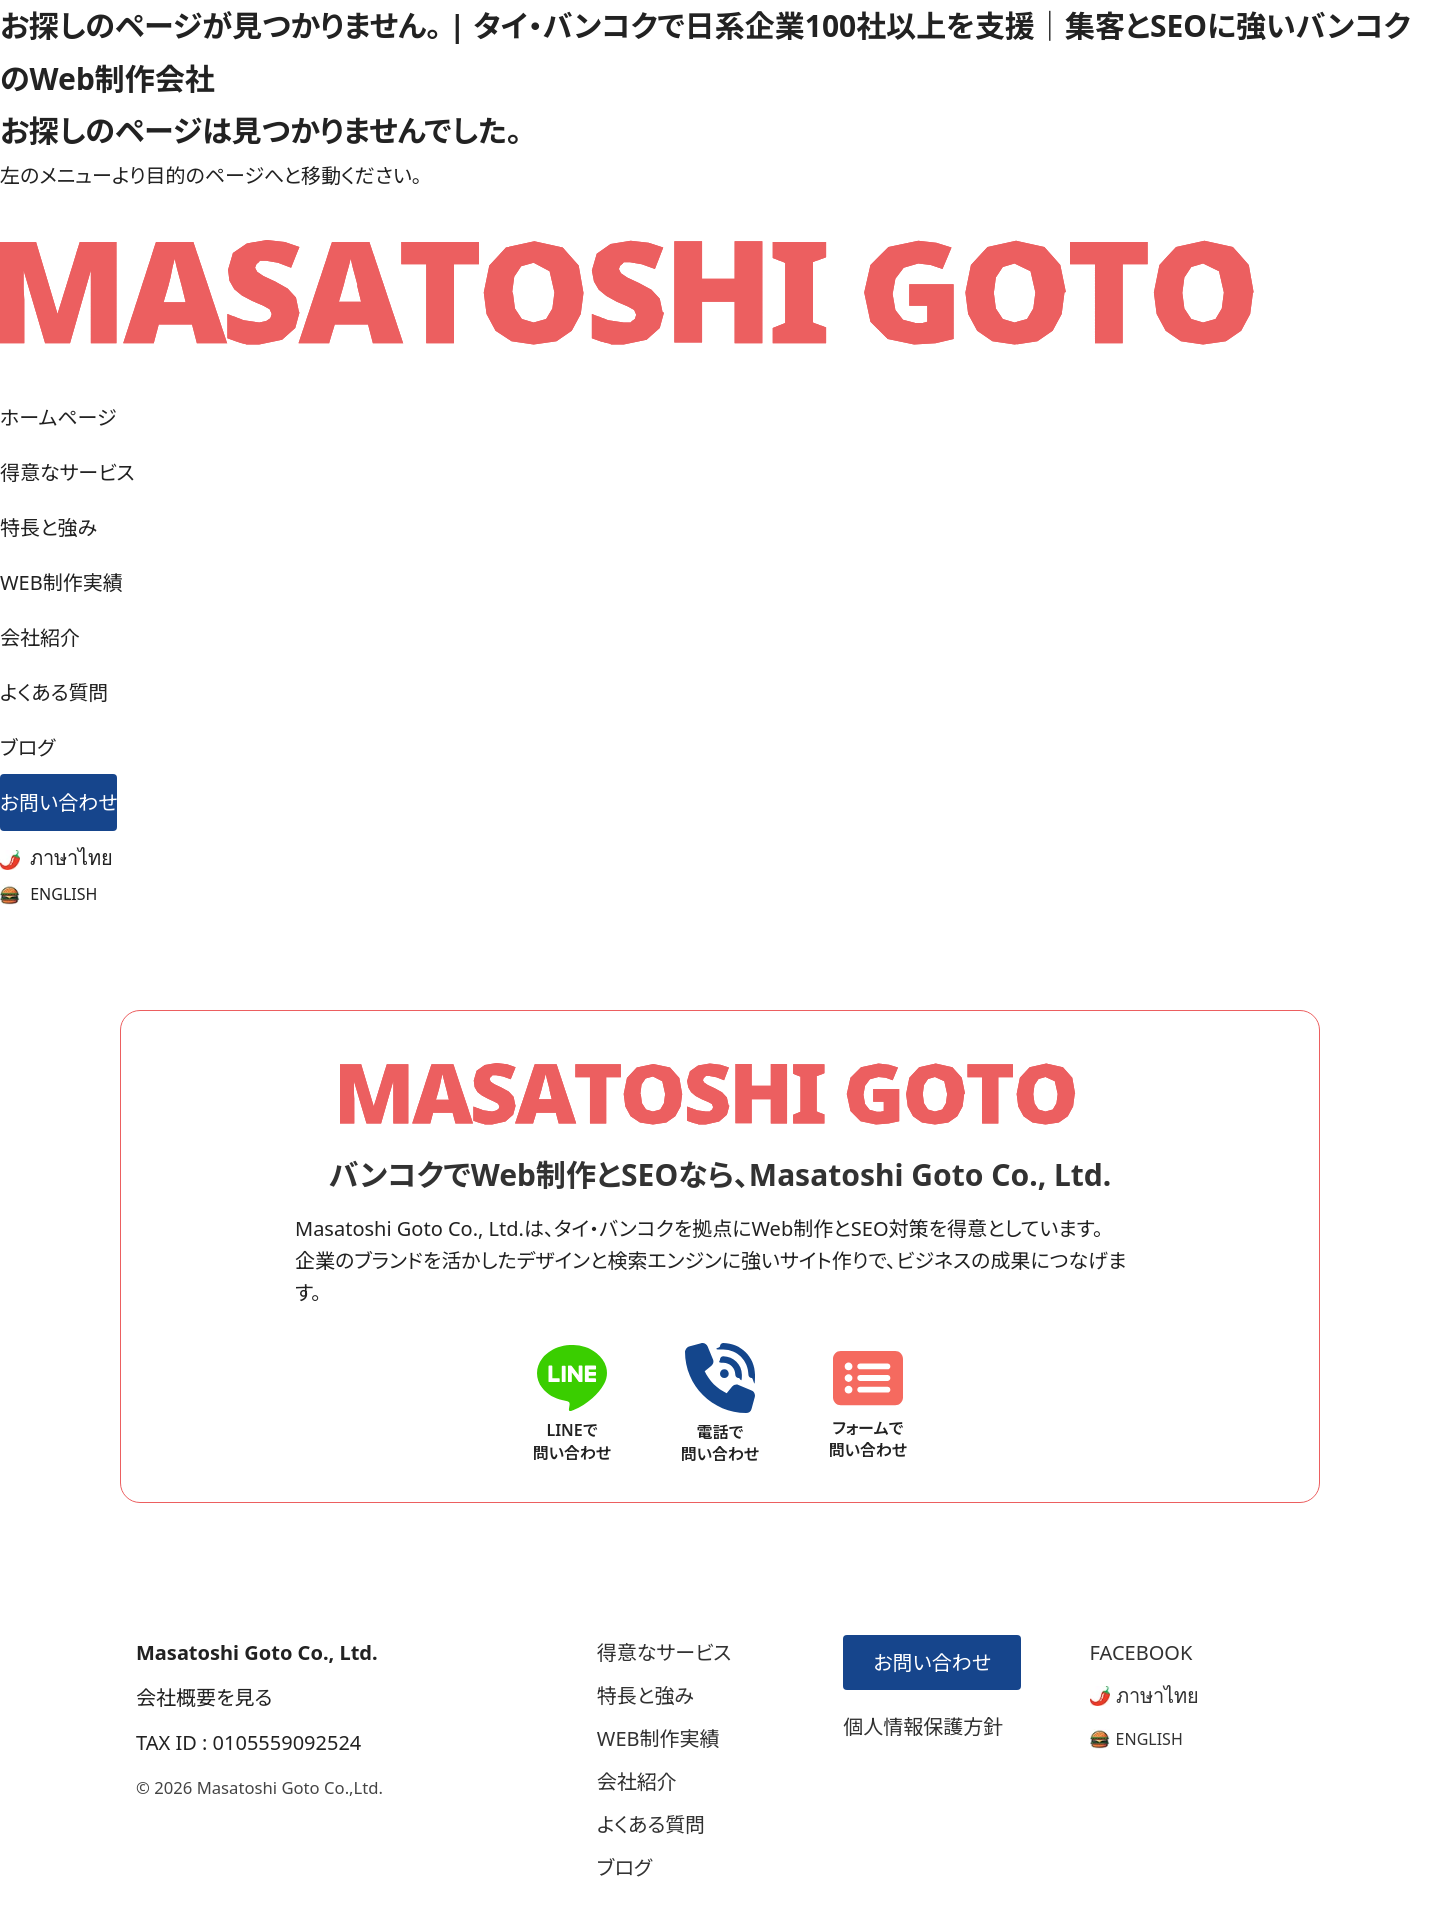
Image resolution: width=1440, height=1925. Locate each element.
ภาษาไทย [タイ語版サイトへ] (1144, 1695)
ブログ (27, 747)
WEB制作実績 (61, 582)
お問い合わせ (58, 802)
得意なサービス (67, 472)
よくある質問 (54, 692)
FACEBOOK (1141, 1652)
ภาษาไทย (56, 857)
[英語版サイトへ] (1136, 1739)
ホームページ (58, 417)
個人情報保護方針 (923, 1726)
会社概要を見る (204, 1697)
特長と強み (48, 527)
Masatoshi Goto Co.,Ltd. (290, 1787)
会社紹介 (40, 637)
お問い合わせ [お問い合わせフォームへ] (928, 1662)
